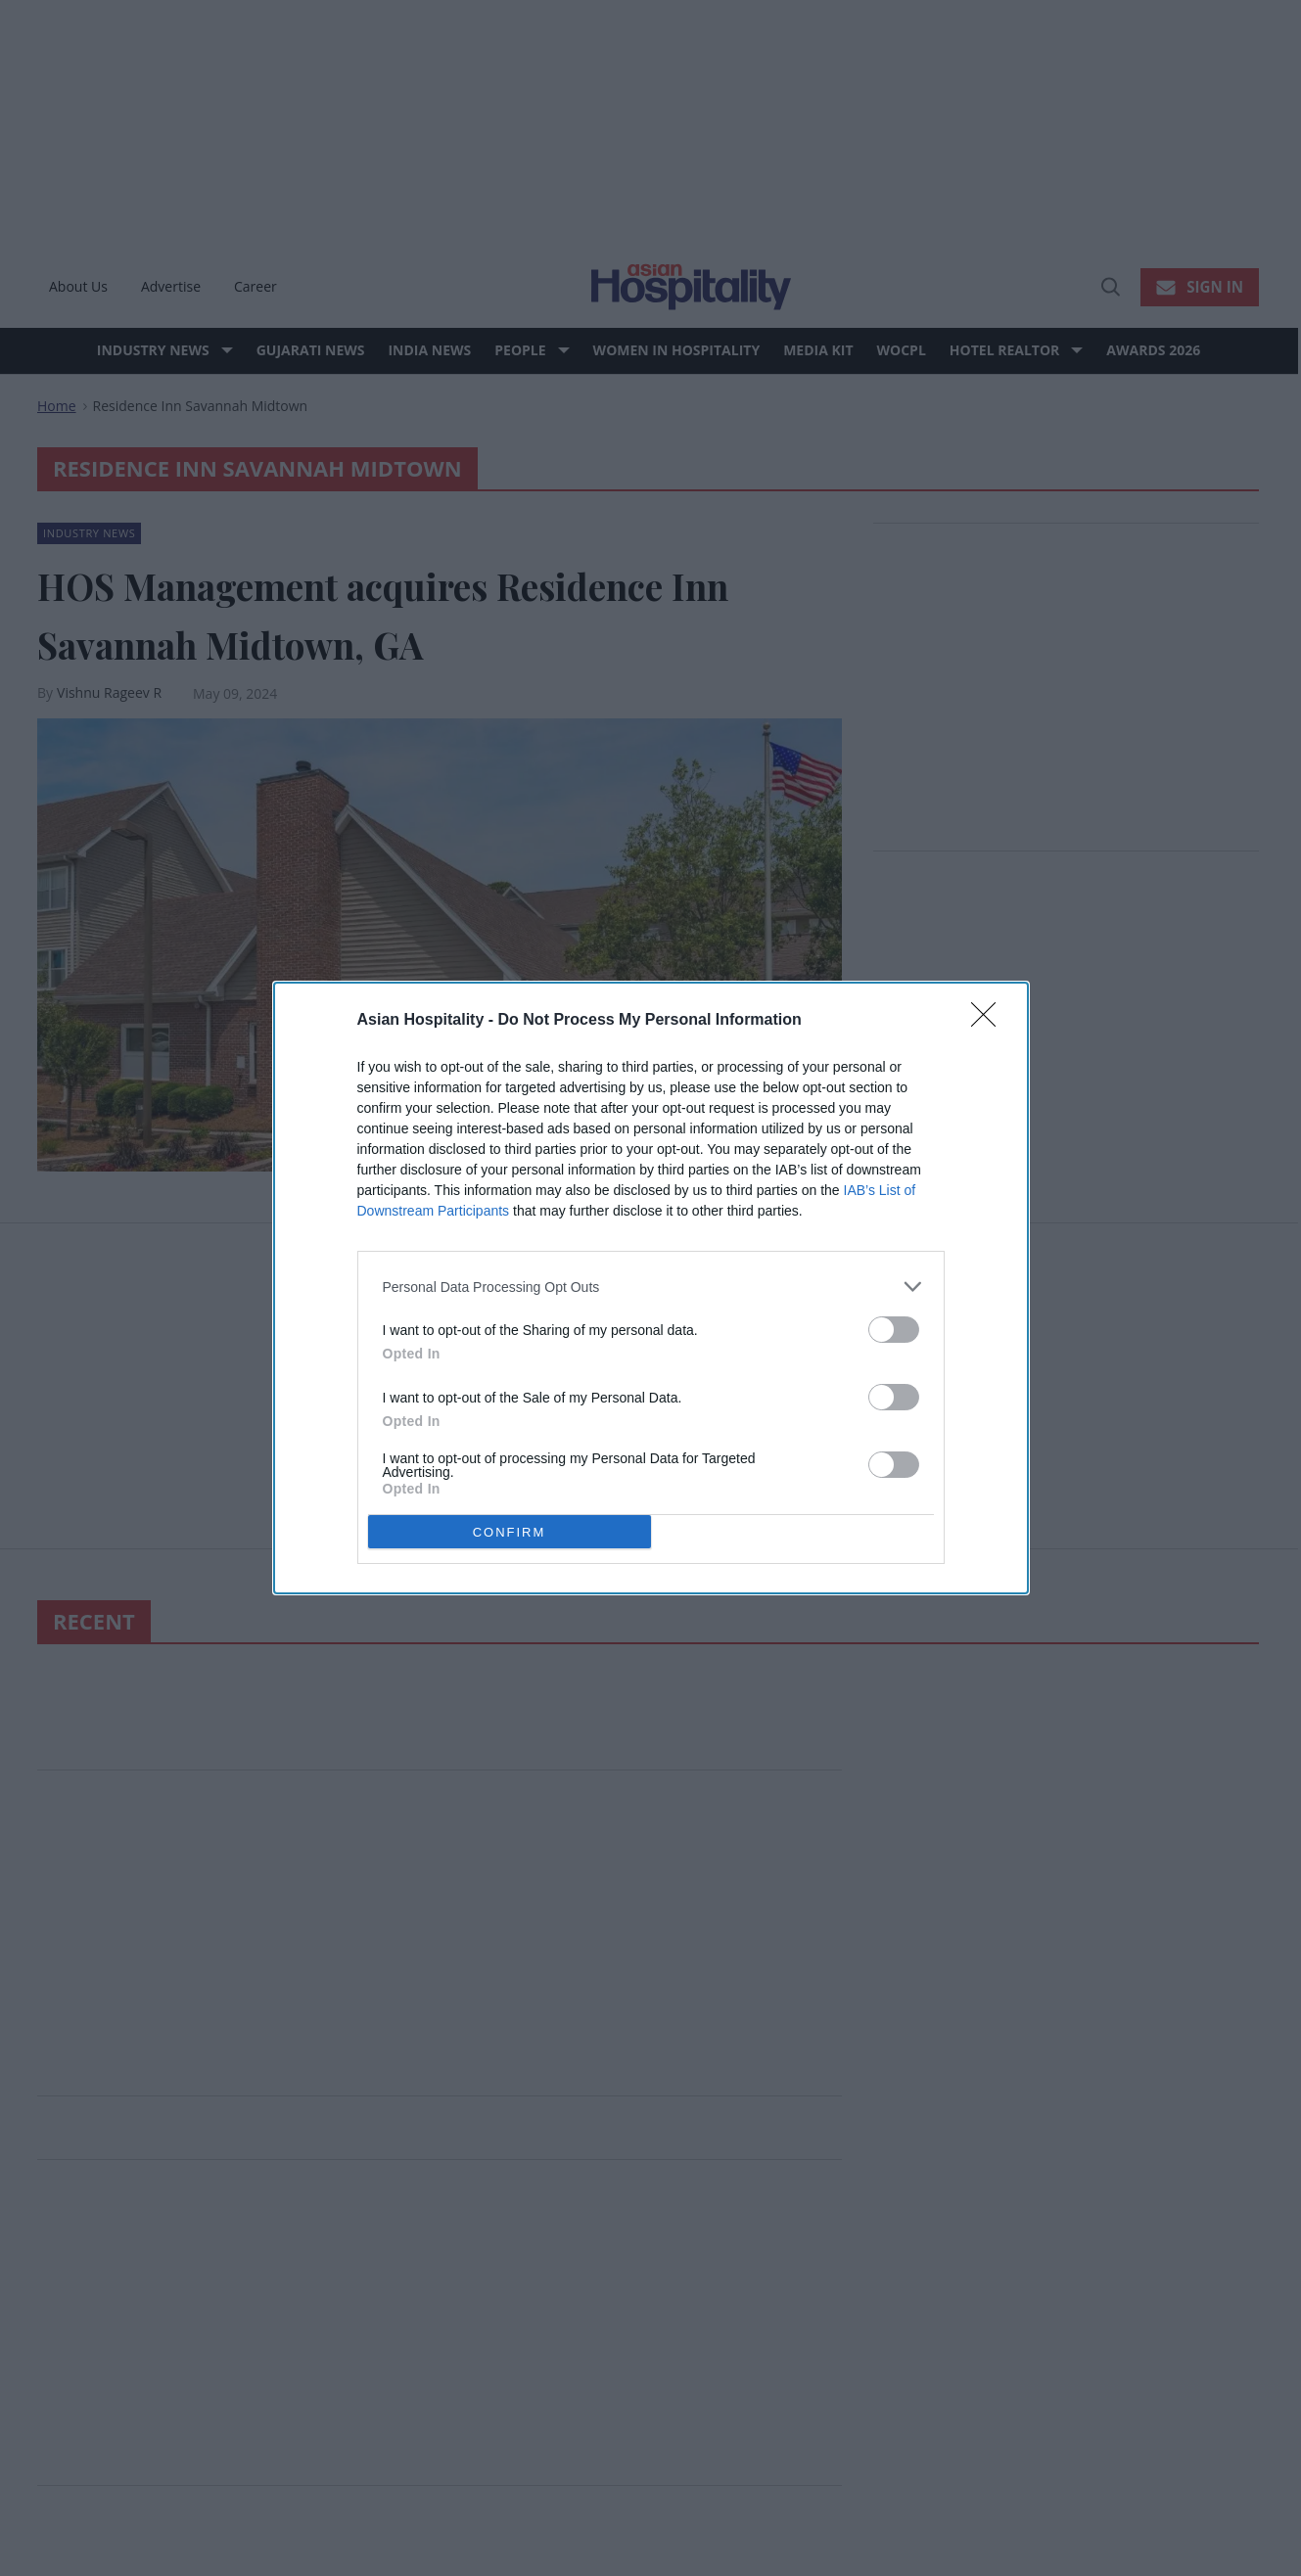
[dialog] (651, 1288)
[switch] (893, 1329)
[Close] (989, 1020)
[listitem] (651, 1286)
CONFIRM (509, 1531)
